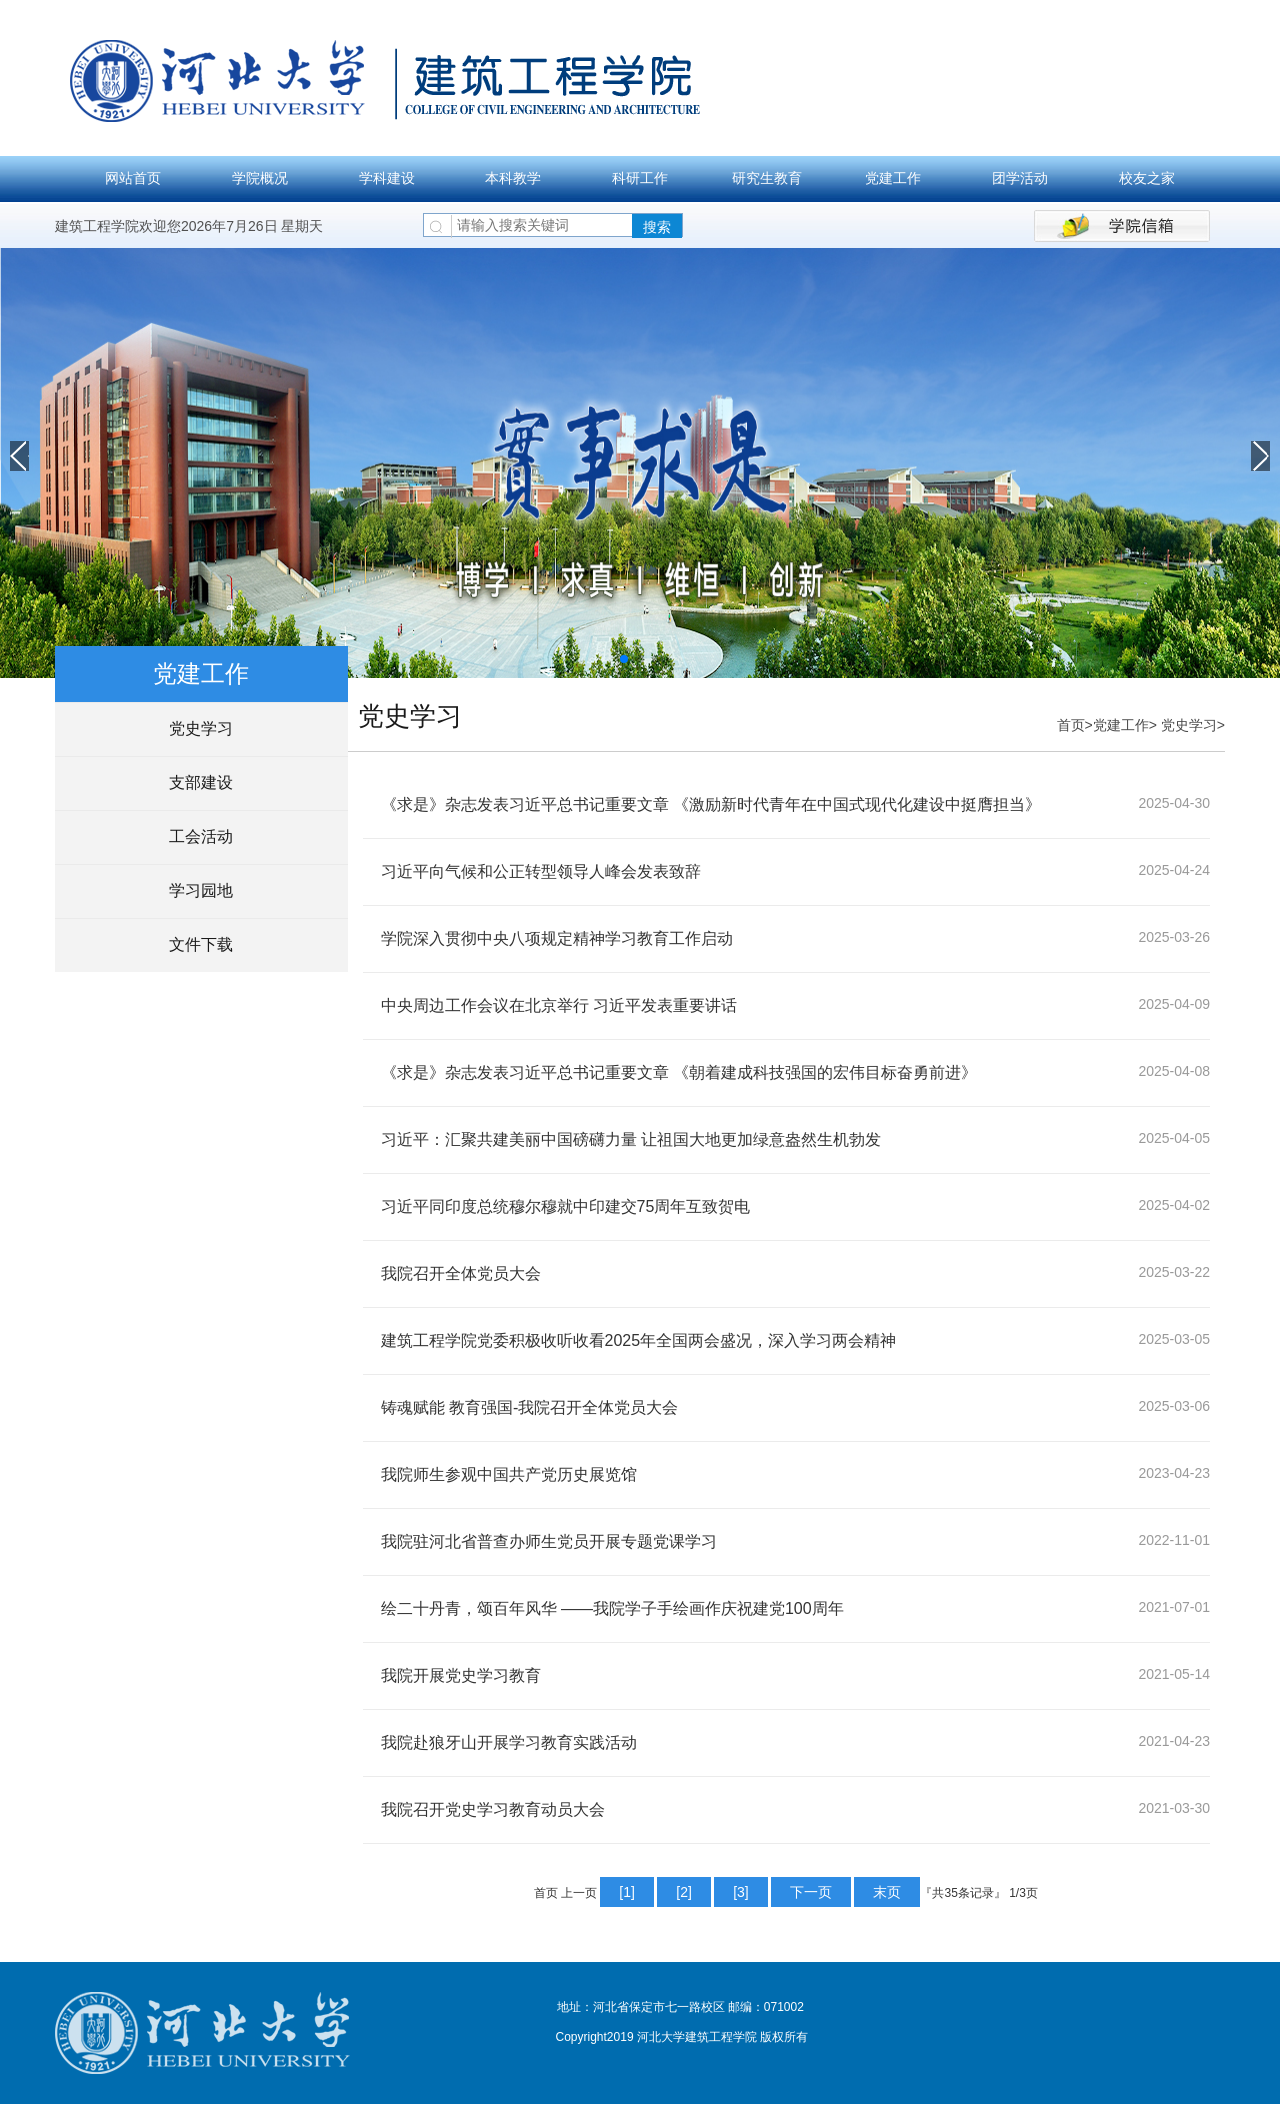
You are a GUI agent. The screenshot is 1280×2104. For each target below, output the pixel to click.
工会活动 (201, 836)
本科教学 (513, 178)
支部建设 (201, 782)
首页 (1071, 725)
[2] (684, 1892)
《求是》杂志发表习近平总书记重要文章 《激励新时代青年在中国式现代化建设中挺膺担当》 (711, 804)
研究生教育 (767, 178)
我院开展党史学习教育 (461, 1675)
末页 (887, 1892)
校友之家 (1147, 178)
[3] (741, 1892)
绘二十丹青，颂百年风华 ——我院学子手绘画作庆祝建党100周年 (612, 1608)
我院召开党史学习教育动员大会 (493, 1809)
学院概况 (260, 178)
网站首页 (133, 178)
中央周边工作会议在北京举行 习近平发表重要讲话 (559, 1005)
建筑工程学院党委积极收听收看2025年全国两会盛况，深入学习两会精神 (639, 1340)
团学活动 (1020, 178)
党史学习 (201, 728)
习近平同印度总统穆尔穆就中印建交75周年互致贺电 (566, 1206)
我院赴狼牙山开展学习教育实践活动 (509, 1742)
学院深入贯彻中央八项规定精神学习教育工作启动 (557, 938)
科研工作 (640, 178)
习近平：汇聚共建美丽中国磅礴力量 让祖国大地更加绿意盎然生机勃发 (631, 1139)
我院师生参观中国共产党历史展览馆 (509, 1474)
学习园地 (201, 890)
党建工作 (893, 178)
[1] (627, 1892)
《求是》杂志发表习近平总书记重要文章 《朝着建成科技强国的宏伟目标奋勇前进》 (679, 1072)
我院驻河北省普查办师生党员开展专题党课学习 (549, 1541)
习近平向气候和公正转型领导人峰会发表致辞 (541, 871)
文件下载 (201, 944)
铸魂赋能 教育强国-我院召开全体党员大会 (530, 1407)
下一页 (811, 1892)
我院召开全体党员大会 (461, 1273)
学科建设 (387, 178)
